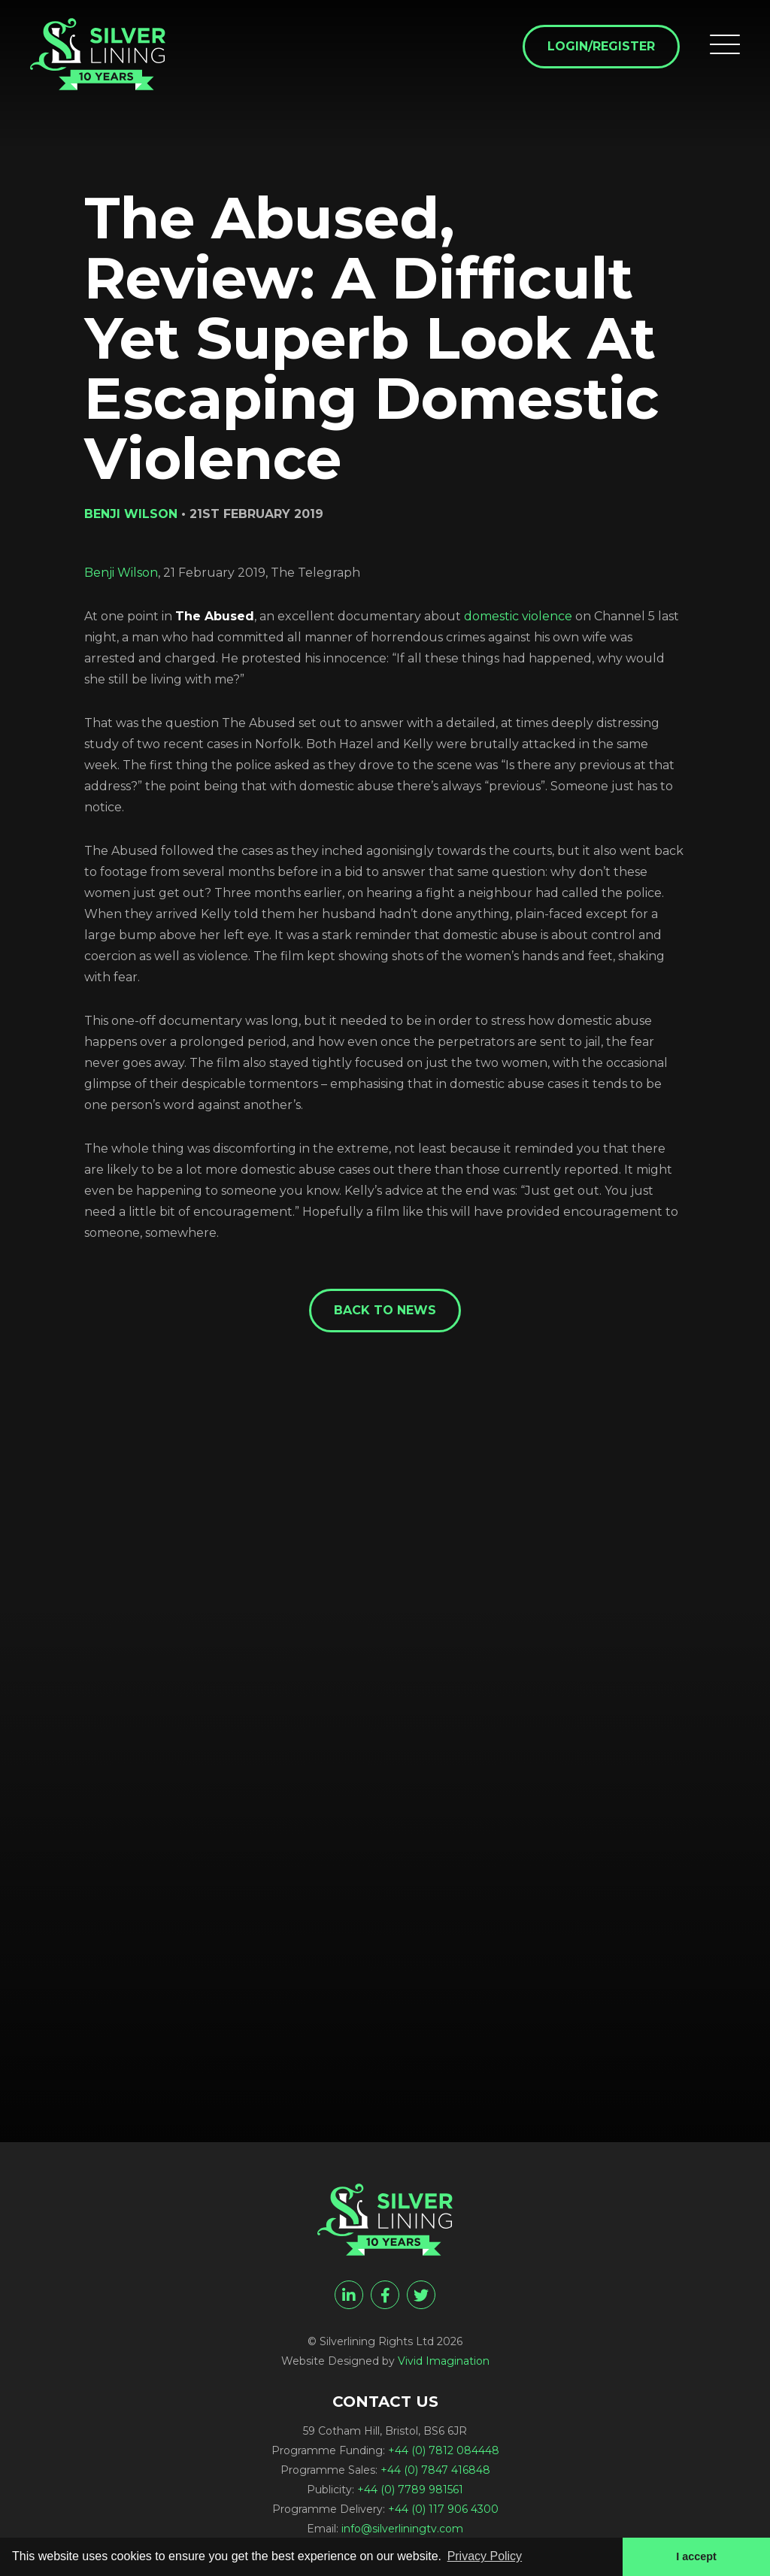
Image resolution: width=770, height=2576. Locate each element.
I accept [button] (696, 2556)
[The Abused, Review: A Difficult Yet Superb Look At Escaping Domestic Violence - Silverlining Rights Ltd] (97, 54)
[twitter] (421, 2295)
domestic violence (518, 616)
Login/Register (601, 46)
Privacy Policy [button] (485, 2556)
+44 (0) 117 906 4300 (443, 2509)
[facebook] (385, 2295)
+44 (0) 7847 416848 (435, 2470)
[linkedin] (349, 2295)
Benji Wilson (121, 572)
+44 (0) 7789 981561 (410, 2489)
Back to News (385, 1310)
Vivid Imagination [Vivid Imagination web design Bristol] (444, 2361)
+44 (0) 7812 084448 (443, 2450)
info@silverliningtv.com (402, 2528)
